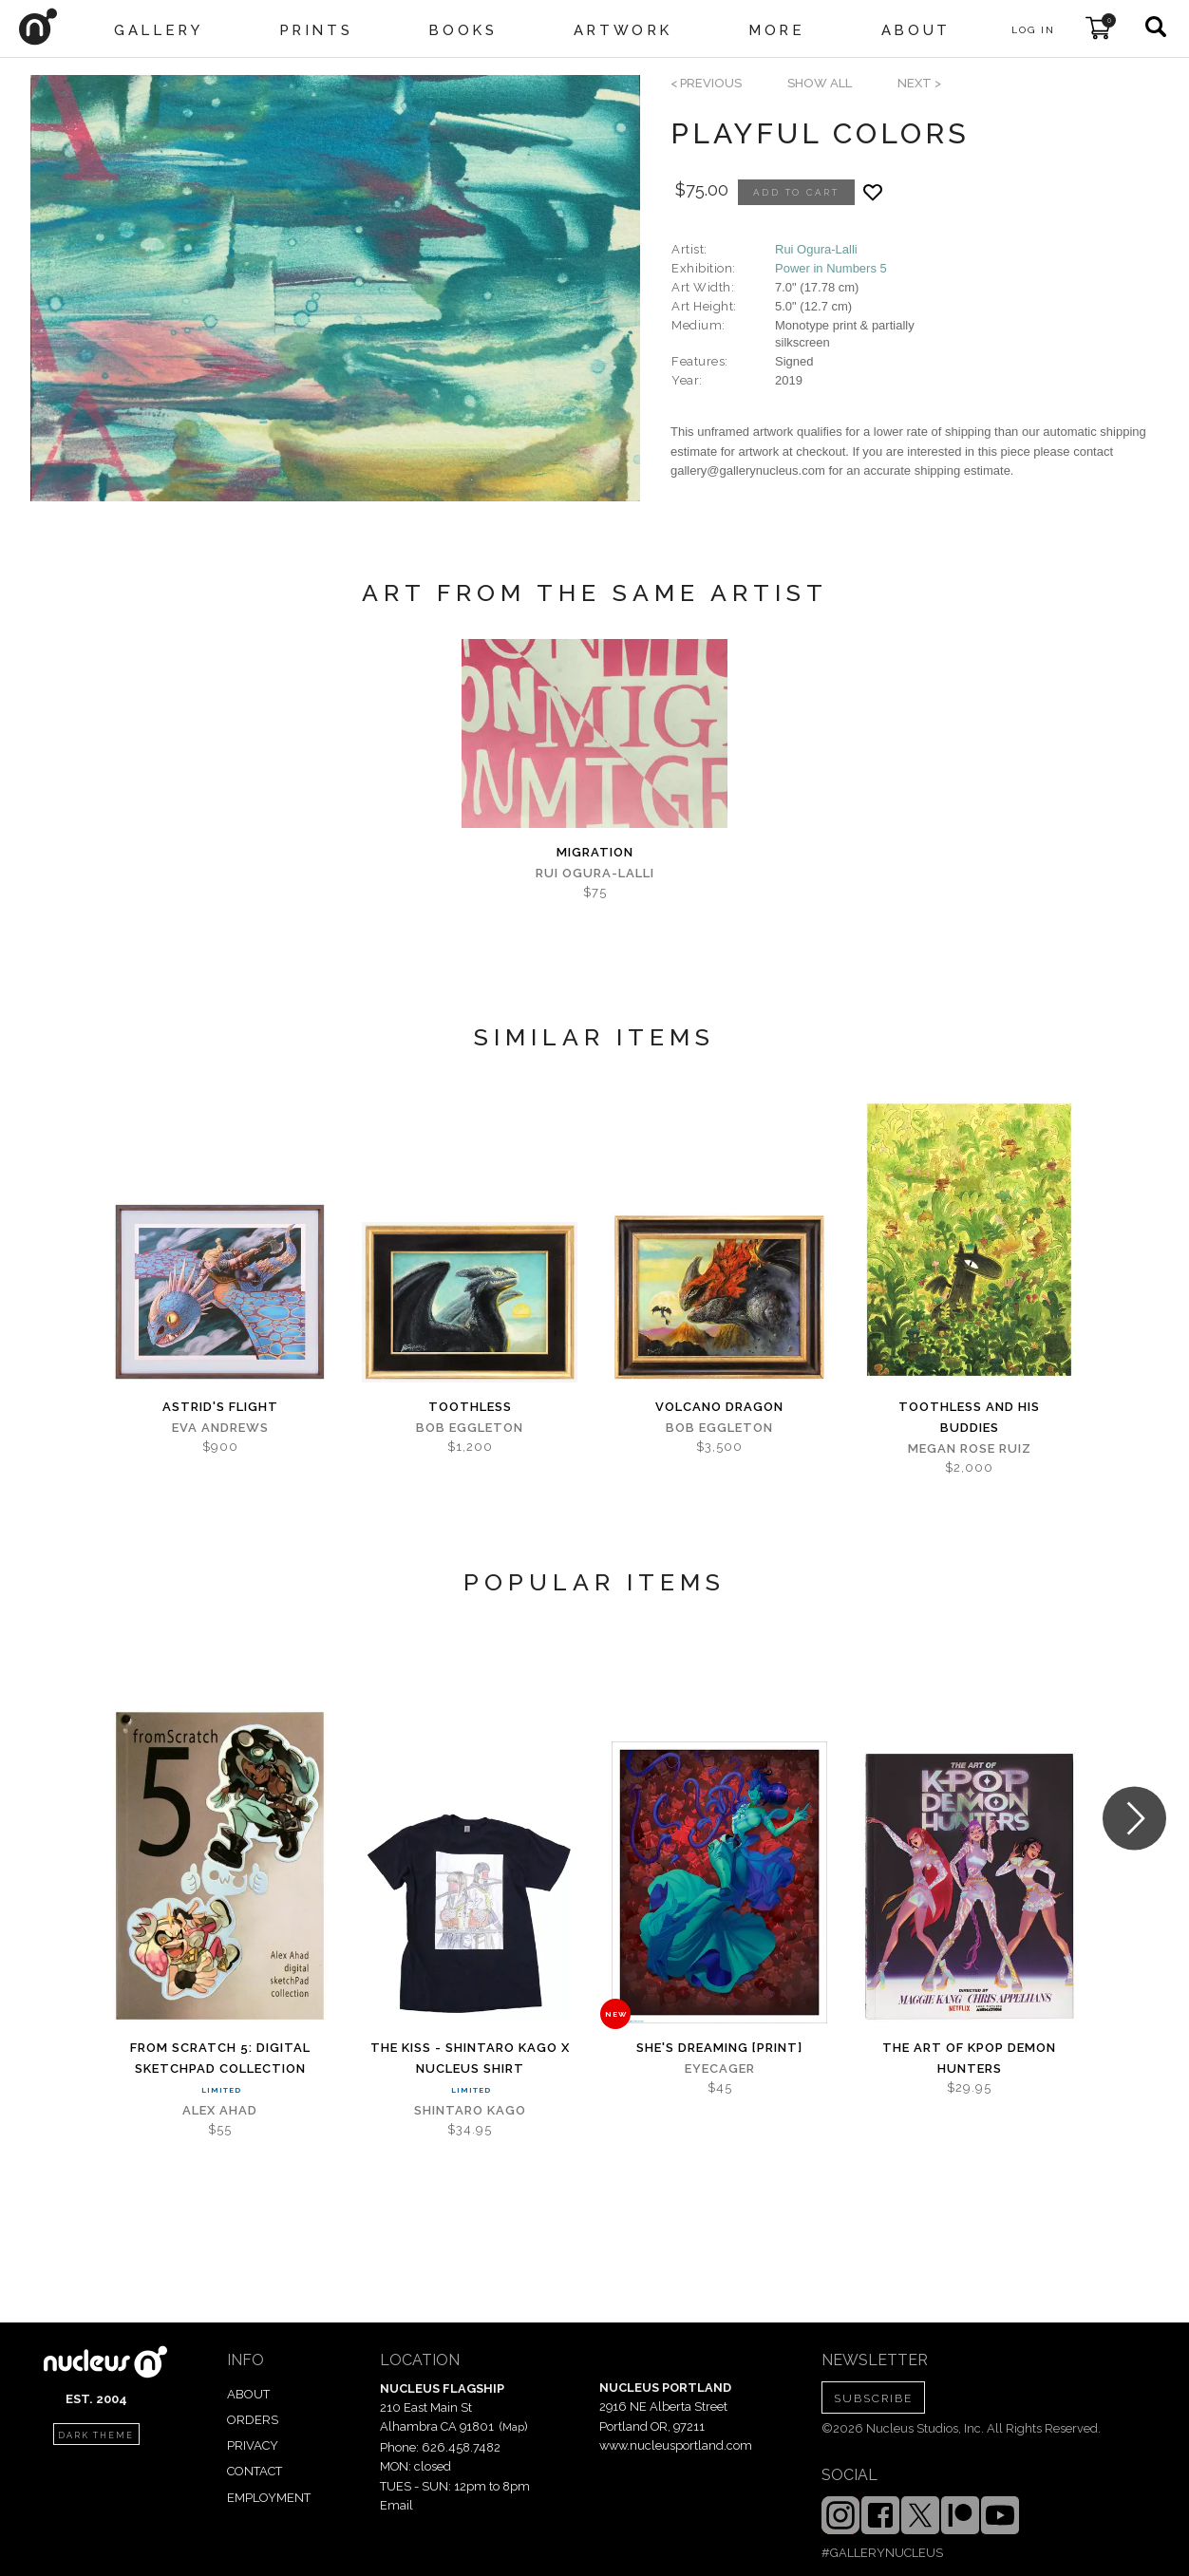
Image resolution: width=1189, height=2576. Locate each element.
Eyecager (720, 2068)
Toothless (470, 1407)
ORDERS (252, 2420)
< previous (706, 83)
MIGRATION (595, 852)
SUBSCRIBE (873, 2398)
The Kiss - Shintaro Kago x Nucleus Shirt (470, 2058)
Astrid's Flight (220, 1407)
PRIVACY (252, 2445)
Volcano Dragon (719, 1407)
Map (513, 2427)
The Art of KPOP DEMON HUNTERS (969, 2058)
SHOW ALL (819, 83)
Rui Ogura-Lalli (816, 249)
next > (919, 83)
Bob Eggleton (469, 1427)
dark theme (96, 2435)
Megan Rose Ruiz (969, 1448)
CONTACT (254, 2471)
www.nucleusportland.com (675, 2445)
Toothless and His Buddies (969, 1417)
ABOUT (248, 2394)
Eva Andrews (220, 1427)
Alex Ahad (219, 2110)
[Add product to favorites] (872, 192)
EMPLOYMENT (269, 2498)
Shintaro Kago (470, 2110)
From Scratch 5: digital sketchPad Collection (220, 2058)
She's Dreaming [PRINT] (719, 2047)
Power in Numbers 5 (831, 268)
